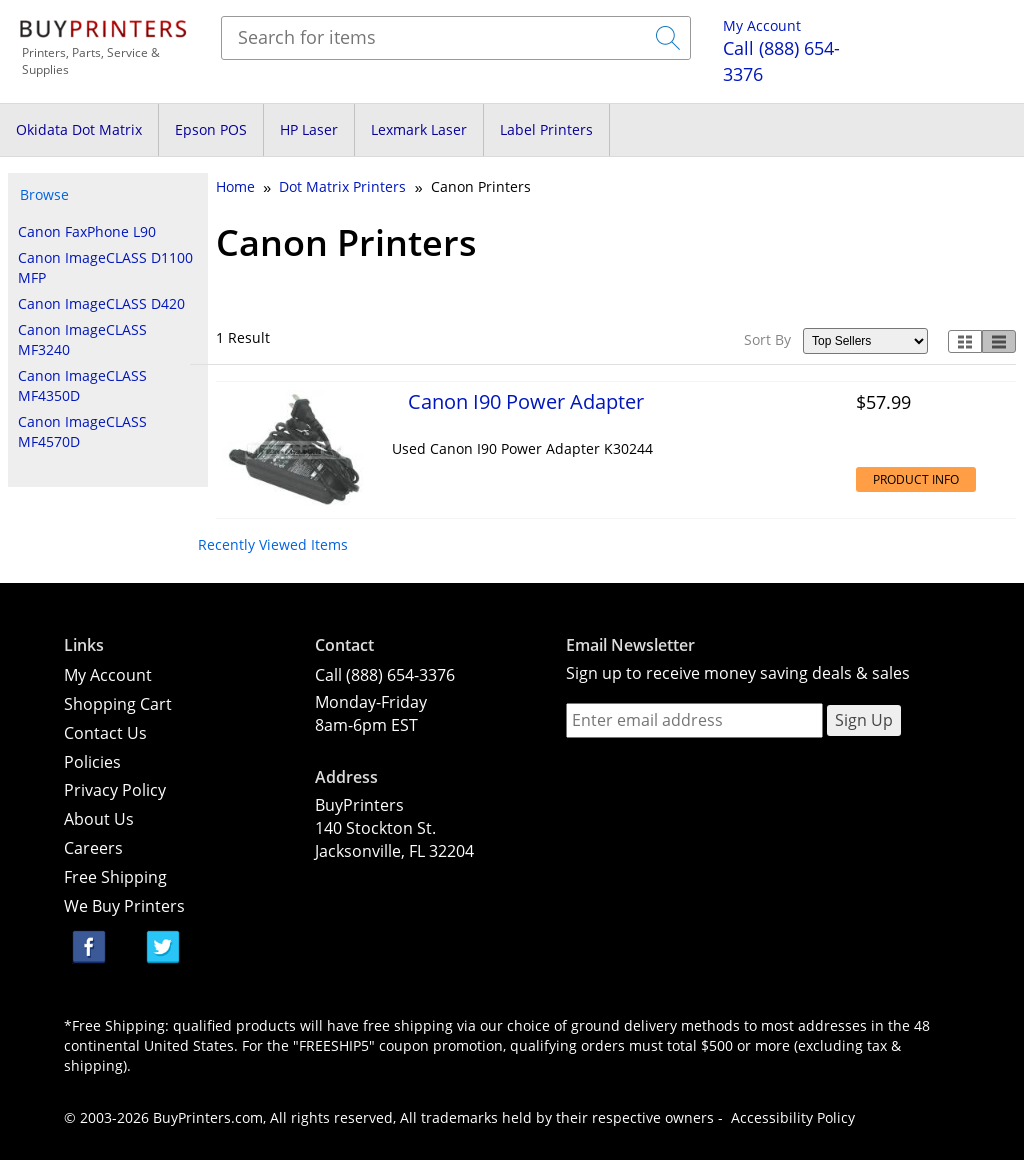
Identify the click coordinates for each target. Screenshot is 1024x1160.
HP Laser (309, 129)
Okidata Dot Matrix (79, 129)
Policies (92, 762)
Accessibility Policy (793, 1117)
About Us (99, 819)
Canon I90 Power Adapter (526, 401)
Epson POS (211, 129)
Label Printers (546, 129)
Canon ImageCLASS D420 (101, 303)
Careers (93, 848)
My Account (762, 25)
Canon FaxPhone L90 (87, 231)
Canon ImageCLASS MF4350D (82, 385)
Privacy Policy (115, 790)
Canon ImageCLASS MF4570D (82, 431)
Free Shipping (115, 877)
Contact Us (105, 733)
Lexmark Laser (419, 129)
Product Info (916, 479)
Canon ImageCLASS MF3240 (82, 339)
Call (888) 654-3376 (385, 675)
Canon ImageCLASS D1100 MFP (105, 267)
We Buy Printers (124, 906)
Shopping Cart (118, 704)
